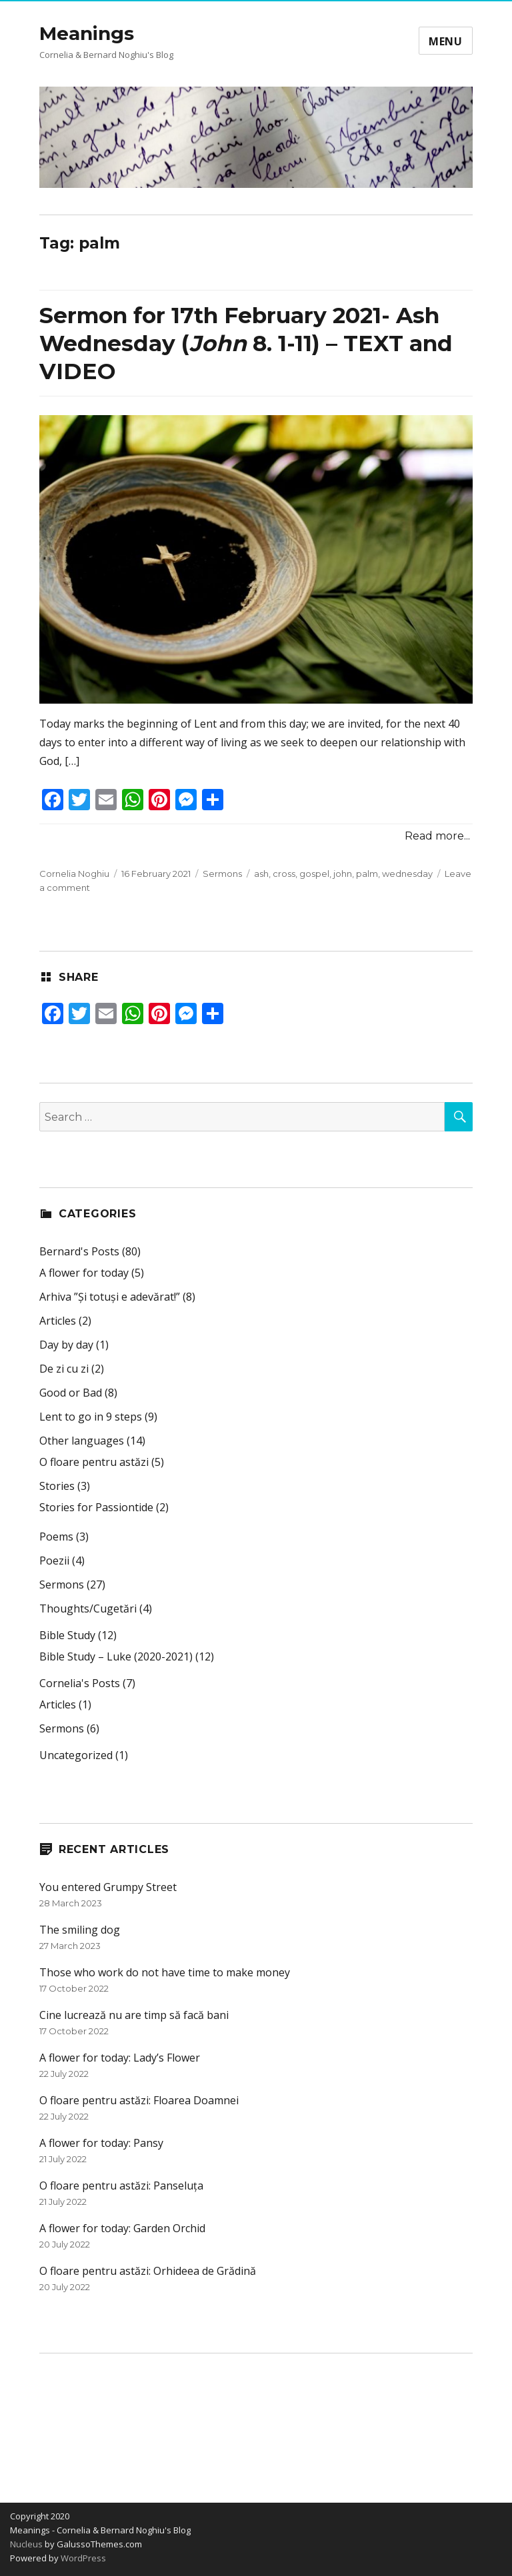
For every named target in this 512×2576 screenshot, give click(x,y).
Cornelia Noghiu (74, 873)
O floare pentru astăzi (94, 1462)
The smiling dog (79, 1929)
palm (367, 873)
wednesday (407, 873)
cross (284, 873)
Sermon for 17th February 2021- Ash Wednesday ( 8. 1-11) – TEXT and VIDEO (246, 343)
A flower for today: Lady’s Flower (119, 2057)
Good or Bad (70, 1392)
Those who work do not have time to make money (164, 1972)
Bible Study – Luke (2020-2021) (116, 1656)
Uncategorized (76, 1755)
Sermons (222, 873)
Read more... (437, 836)
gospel (314, 873)
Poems (56, 1536)
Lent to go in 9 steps (90, 1416)
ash (261, 873)
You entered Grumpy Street (108, 1887)
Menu (446, 41)
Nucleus (26, 2544)
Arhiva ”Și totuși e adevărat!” (109, 1296)
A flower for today (84, 1272)
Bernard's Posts (79, 1251)
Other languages (81, 1440)
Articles (57, 1320)
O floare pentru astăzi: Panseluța (121, 2185)
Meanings (86, 33)
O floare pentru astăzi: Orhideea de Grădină (147, 2270)
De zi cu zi (64, 1368)
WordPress (82, 2558)
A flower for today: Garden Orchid (122, 2228)
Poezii (54, 1560)
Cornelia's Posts (79, 1683)
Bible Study (67, 1635)
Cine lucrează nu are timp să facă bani (134, 2015)
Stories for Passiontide (96, 1507)
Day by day (66, 1344)
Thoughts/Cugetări (88, 1608)
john (342, 873)
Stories (57, 1486)
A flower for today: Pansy (101, 2143)
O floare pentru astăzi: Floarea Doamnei (139, 2100)
